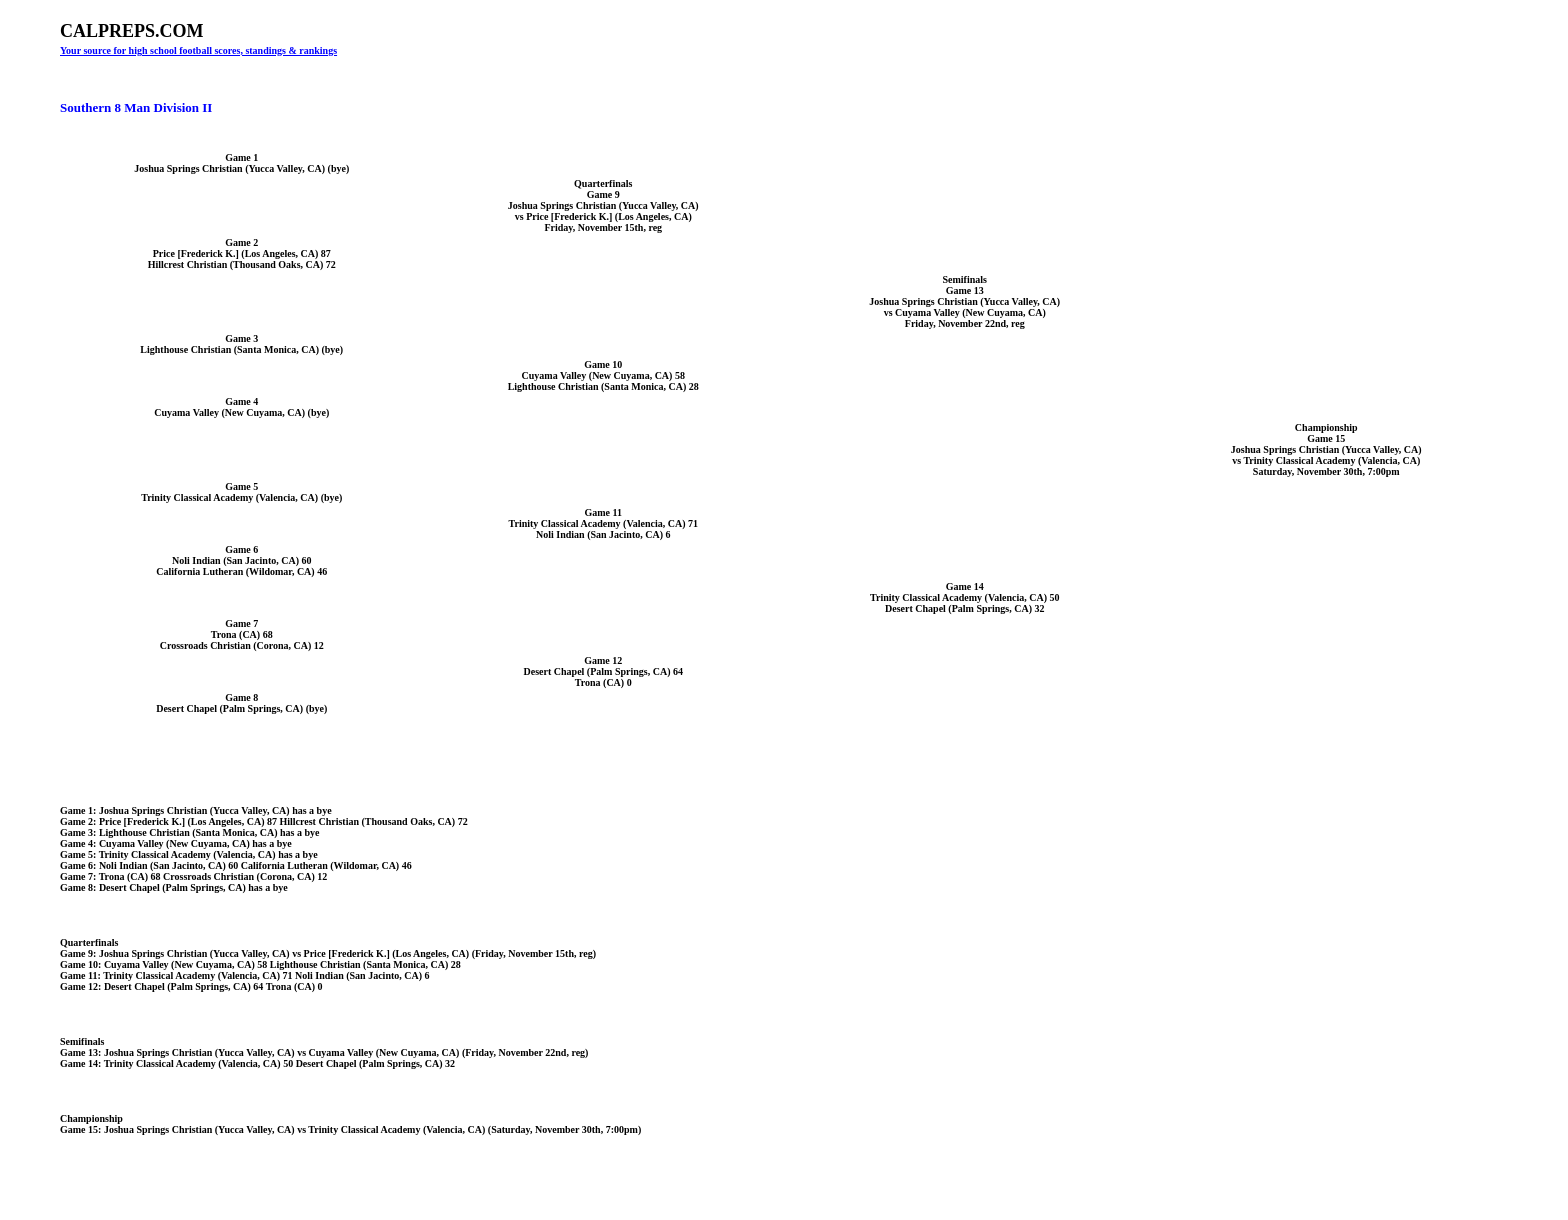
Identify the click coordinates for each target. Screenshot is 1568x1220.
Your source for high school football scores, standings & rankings (198, 50)
